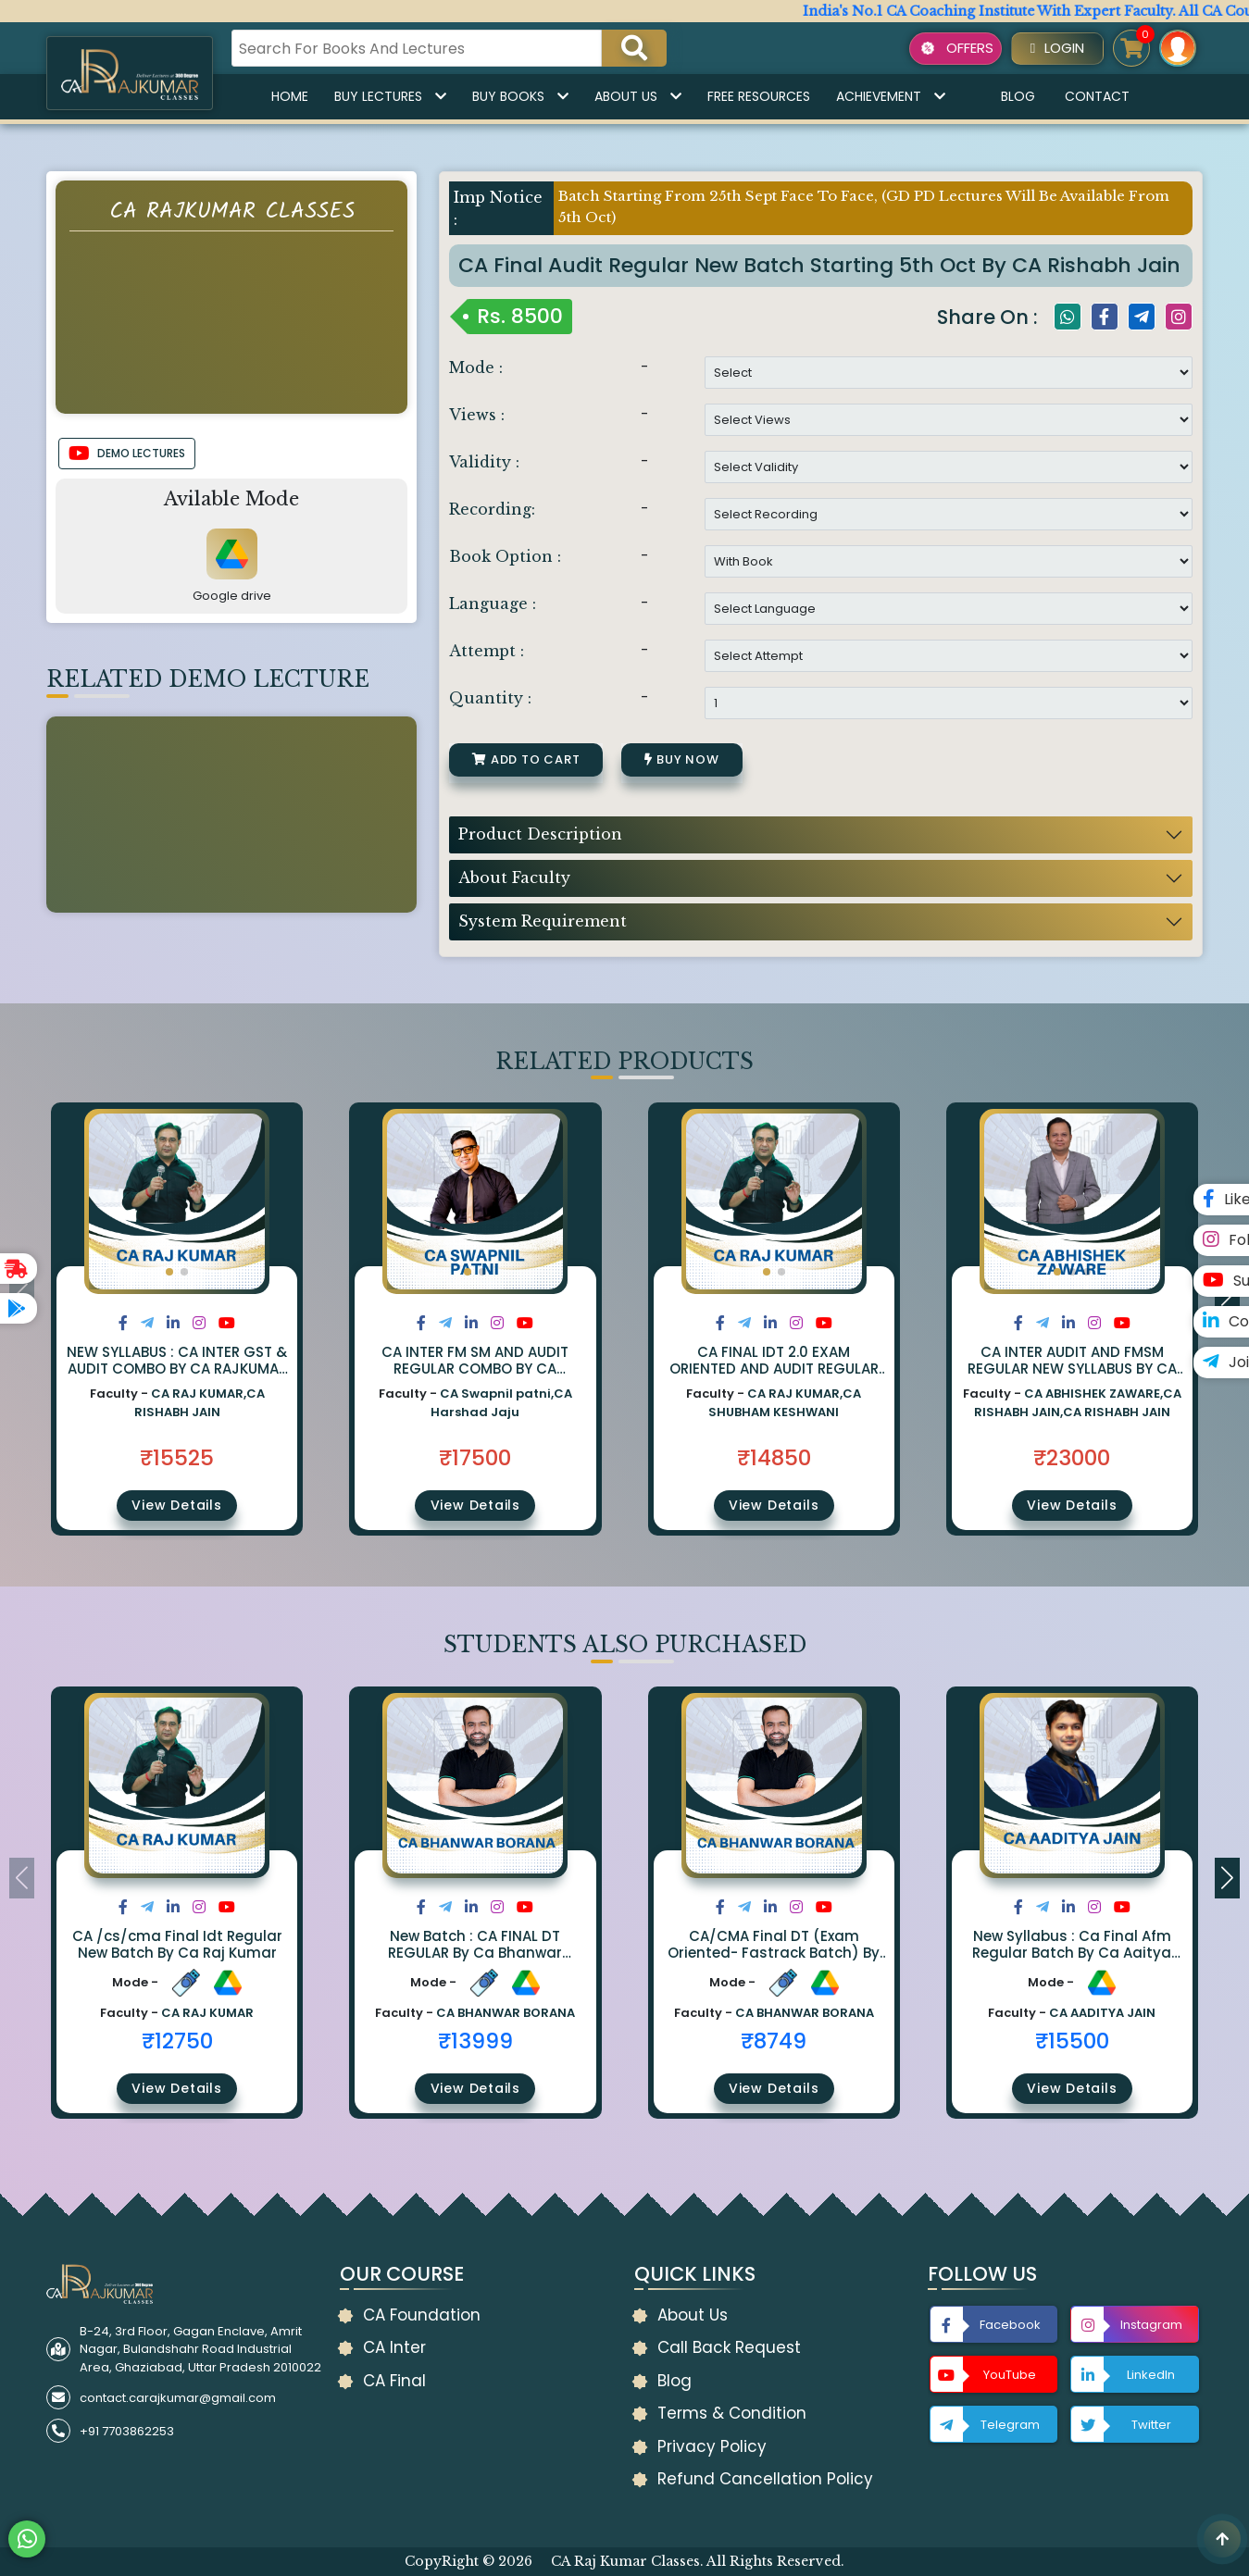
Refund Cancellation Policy (765, 2479)
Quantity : (490, 698)
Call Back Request (729, 2347)
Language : (492, 603)
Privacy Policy (712, 2446)
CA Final (394, 2381)
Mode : (476, 367)
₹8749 (773, 2041)
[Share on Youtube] (227, 1323)
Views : (477, 414)
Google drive (232, 595)
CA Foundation (422, 2315)
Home (289, 96)
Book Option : (505, 556)
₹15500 (1072, 2041)
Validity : (484, 462)
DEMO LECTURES (127, 453)
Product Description (540, 834)
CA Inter (394, 2347)
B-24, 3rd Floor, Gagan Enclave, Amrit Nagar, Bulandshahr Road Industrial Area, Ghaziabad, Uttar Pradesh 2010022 (200, 2349)
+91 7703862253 (127, 2431)
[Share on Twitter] (147, 1323)
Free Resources (758, 96)
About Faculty (514, 877)
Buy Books (520, 96)
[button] (169, 1272)
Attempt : (486, 650)
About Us (637, 96)
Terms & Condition (731, 2413)
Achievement (890, 96)
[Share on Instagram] (199, 1323)
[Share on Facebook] (123, 1323)
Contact (1097, 96)
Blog (1018, 96)
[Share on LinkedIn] (173, 1323)
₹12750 (177, 2041)
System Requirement (542, 921)
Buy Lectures (390, 96)
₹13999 (475, 2041)
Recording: (492, 509)
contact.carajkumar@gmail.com (178, 2398)
